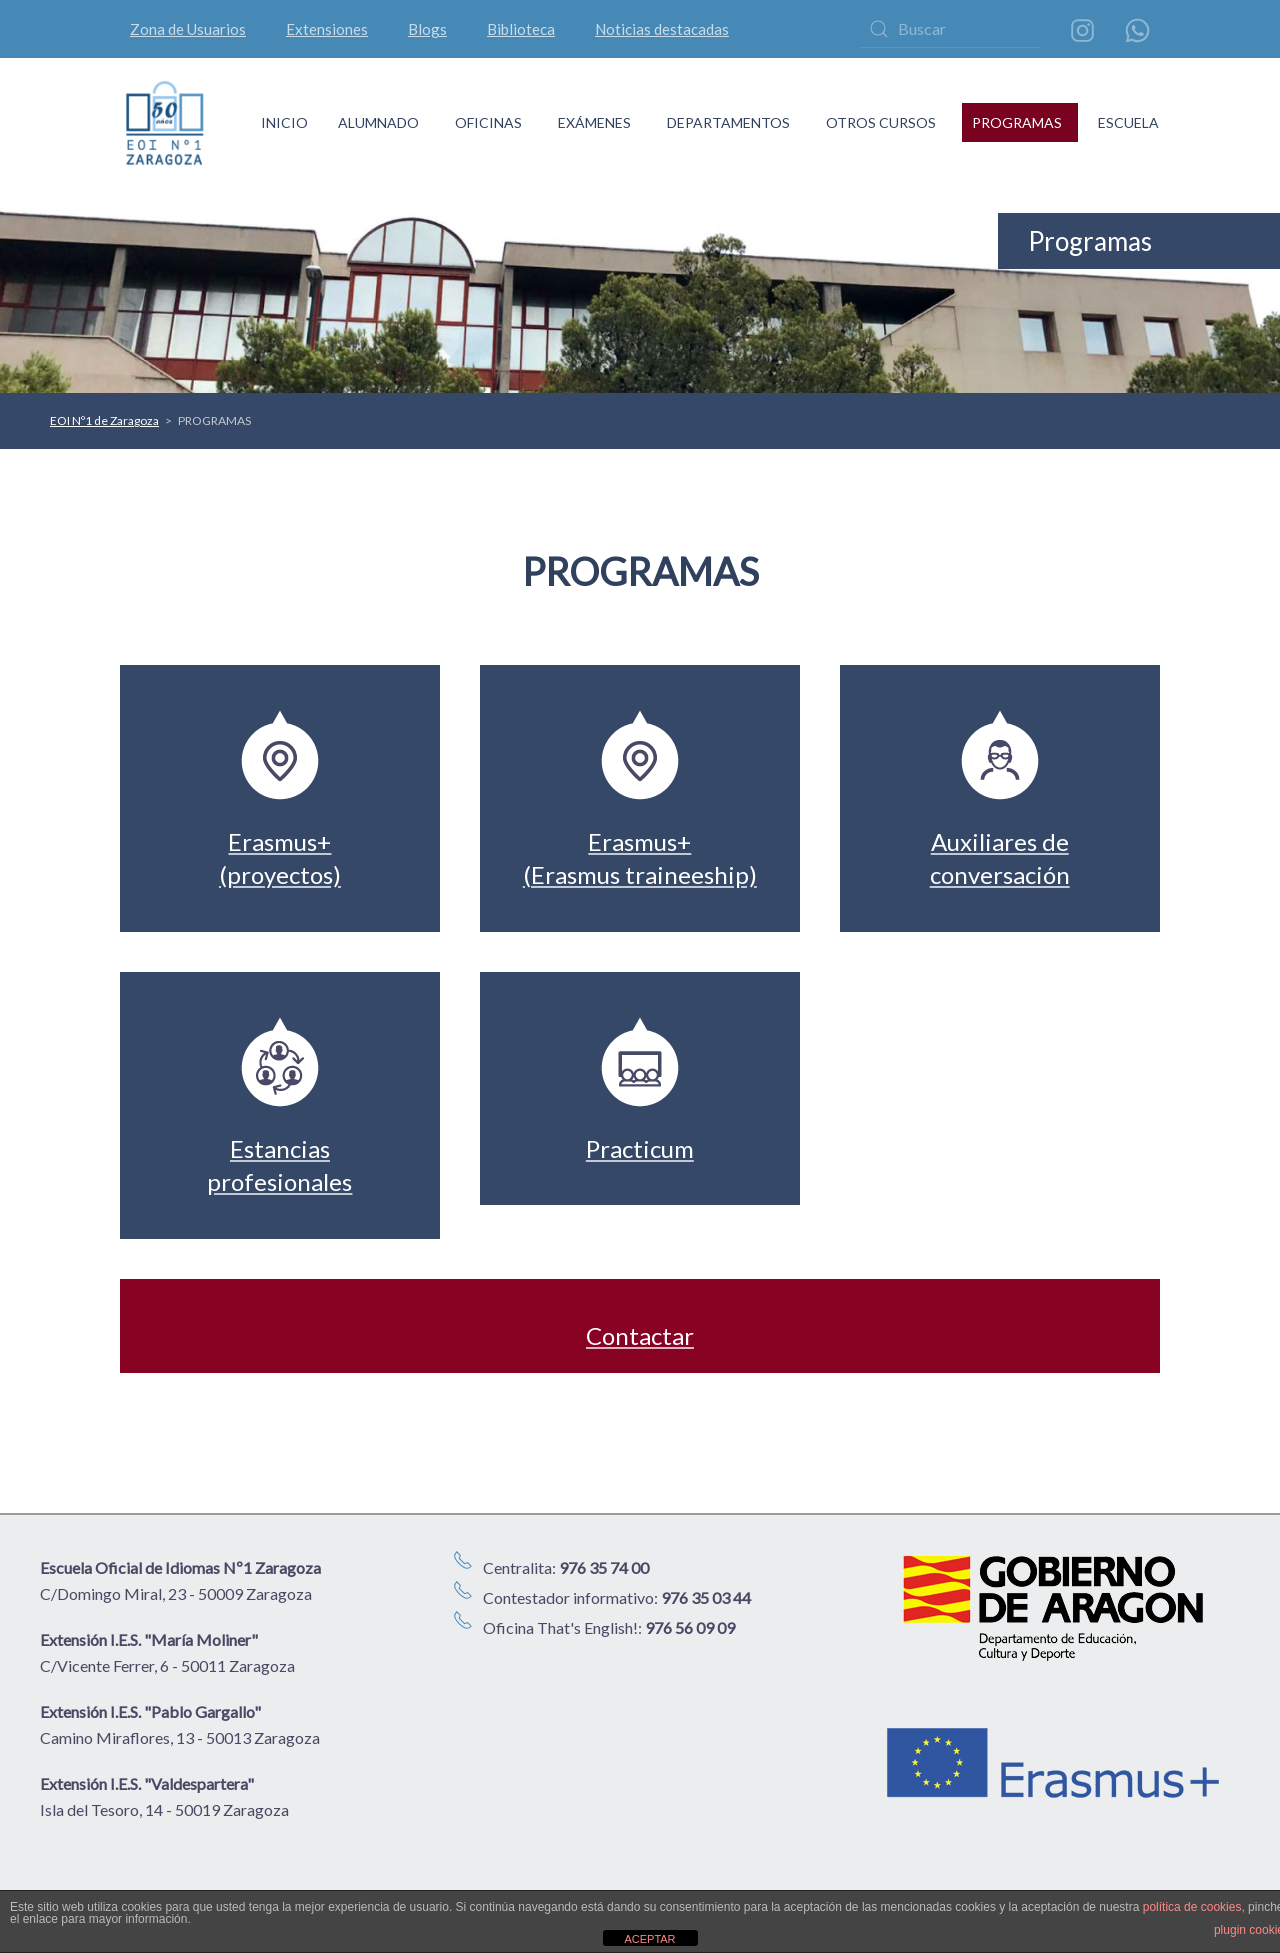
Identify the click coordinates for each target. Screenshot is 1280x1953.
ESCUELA (1128, 122)
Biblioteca (521, 29)
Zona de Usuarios (188, 29)
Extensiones (327, 29)
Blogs (427, 29)
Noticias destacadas (662, 29)
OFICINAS (488, 122)
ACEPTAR (649, 1939)
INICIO (284, 122)
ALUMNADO (378, 122)
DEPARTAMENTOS (728, 122)
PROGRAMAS (1017, 122)
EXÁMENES (594, 122)
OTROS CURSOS (881, 122)
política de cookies (1192, 1907)
